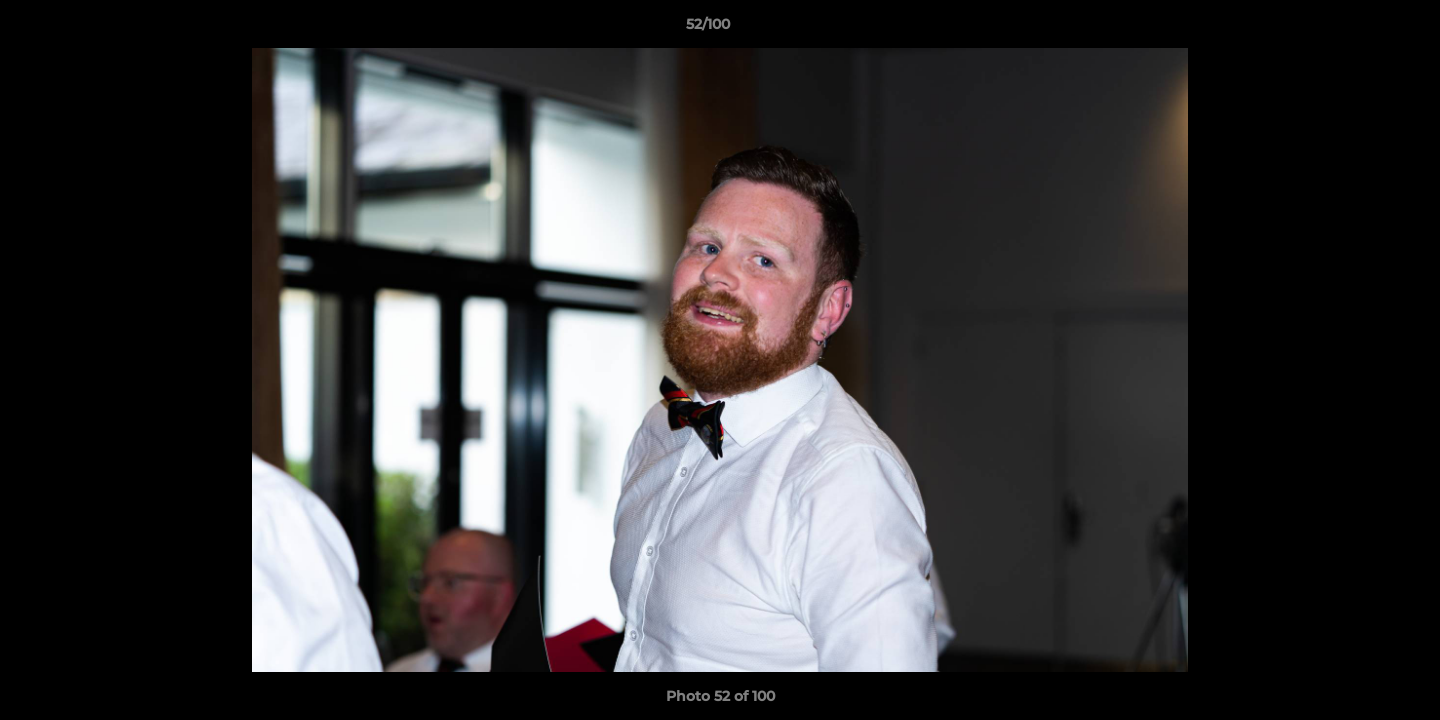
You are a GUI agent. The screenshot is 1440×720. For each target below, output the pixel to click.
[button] (1356, 29)
